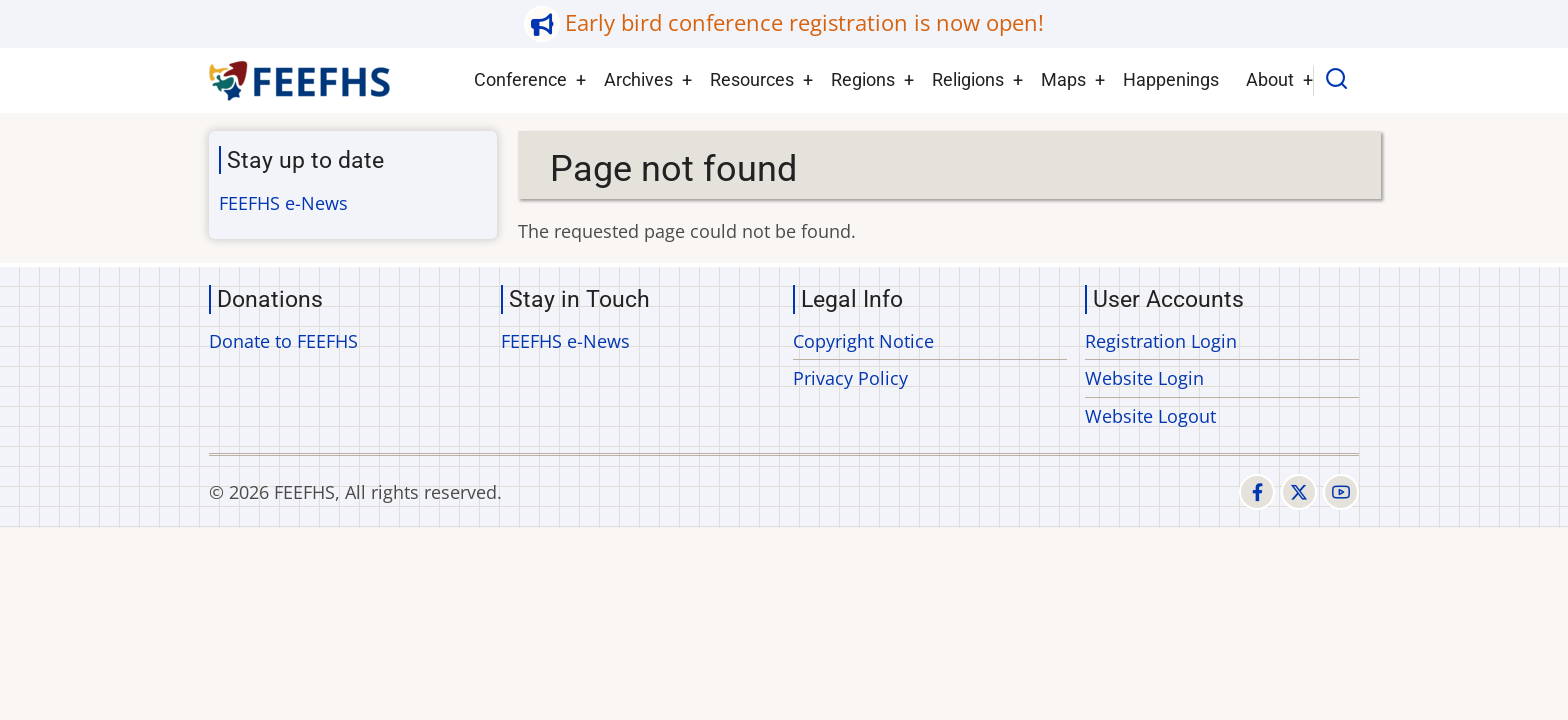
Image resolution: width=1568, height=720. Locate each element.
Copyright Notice (863, 341)
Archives (638, 79)
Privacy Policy (850, 378)
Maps (1063, 79)
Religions (968, 79)
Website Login (1144, 378)
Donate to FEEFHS (283, 341)
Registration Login (1161, 341)
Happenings (1171, 79)
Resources (752, 79)
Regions (863, 79)
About (1270, 79)
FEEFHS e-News (283, 203)
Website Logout (1150, 416)
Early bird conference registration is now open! (804, 22)
